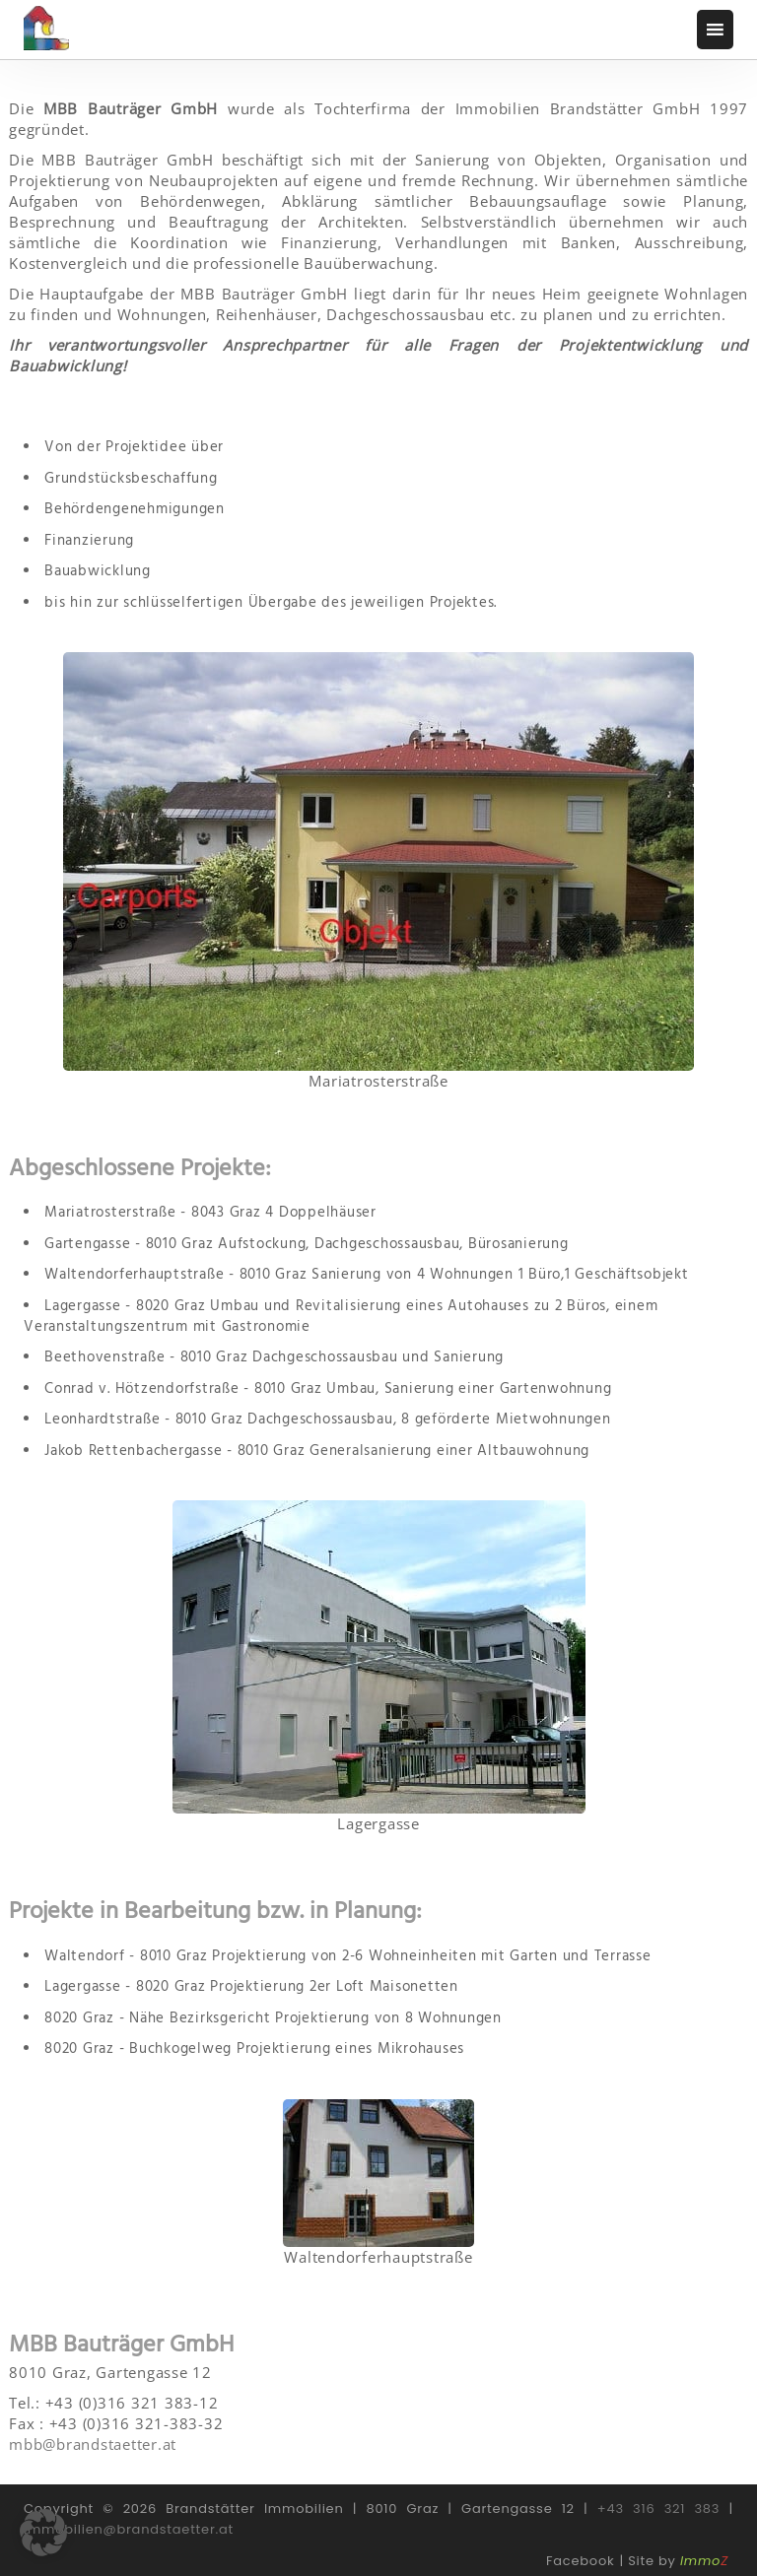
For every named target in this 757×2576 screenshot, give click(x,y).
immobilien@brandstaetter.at (129, 2529)
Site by (678, 2560)
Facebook (580, 2560)
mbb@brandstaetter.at (92, 2444)
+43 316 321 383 (658, 2508)
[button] (43, 2532)
